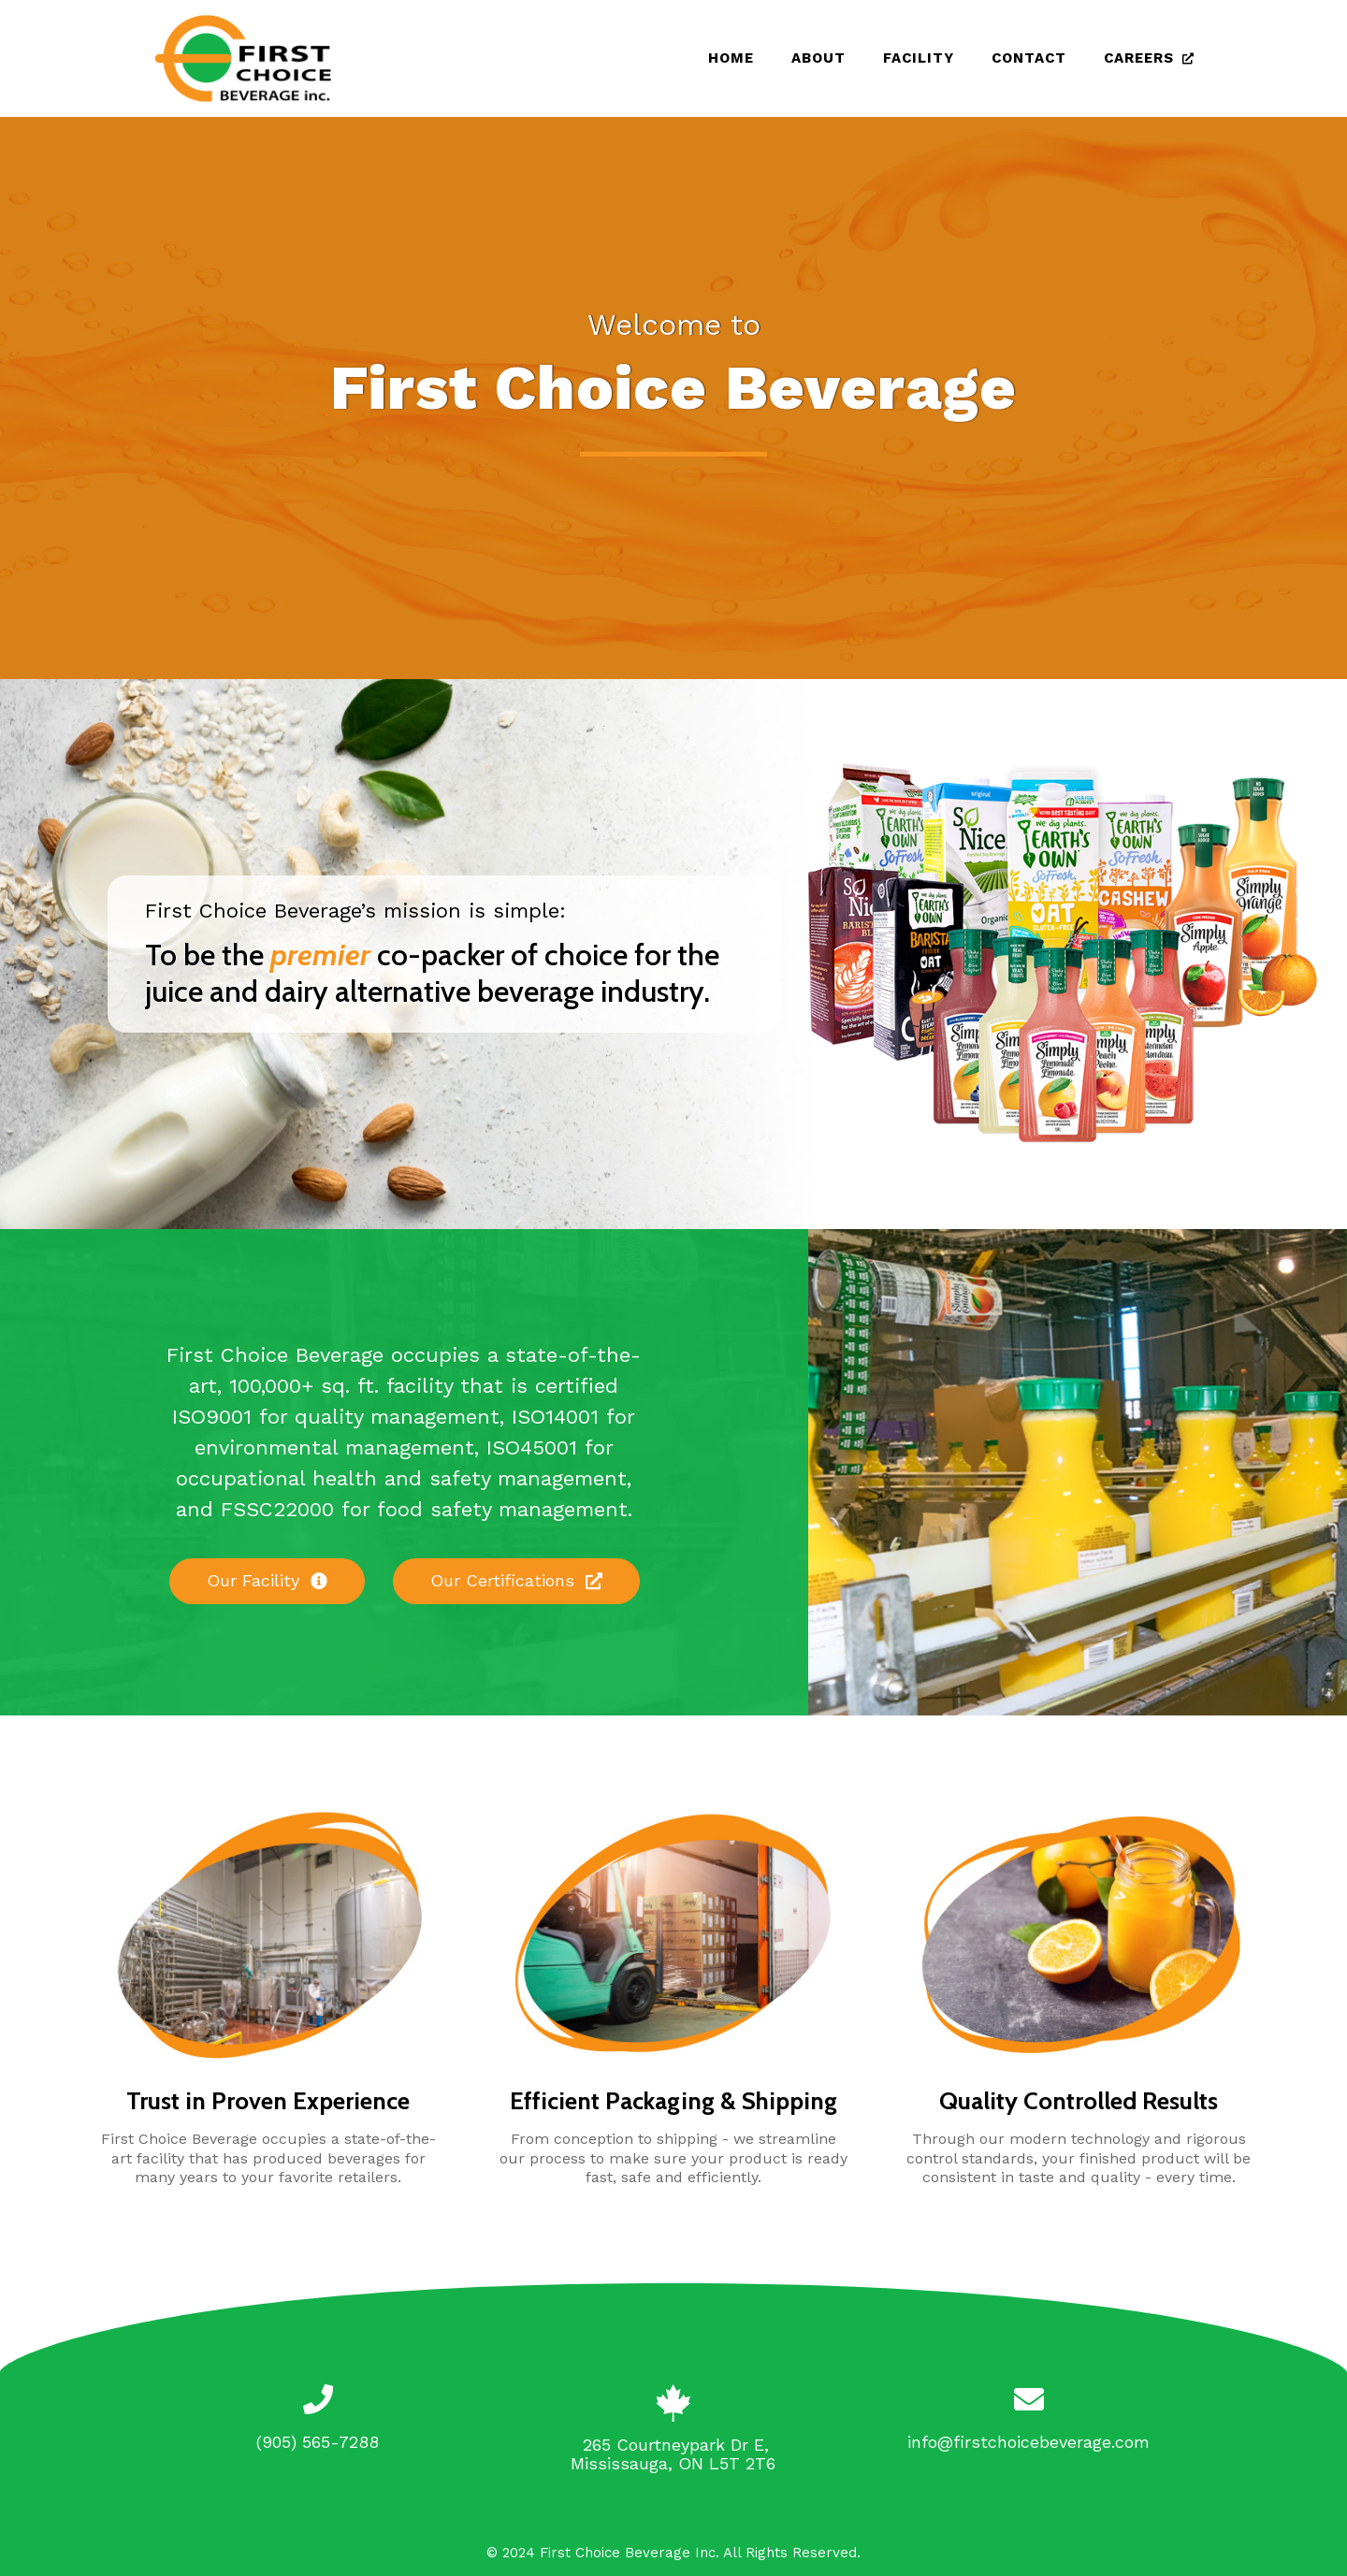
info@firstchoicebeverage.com (1028, 2442)
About (818, 58)
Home (731, 58)
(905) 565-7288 (317, 2442)
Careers (1139, 58)
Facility (918, 58)
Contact (1029, 58)
